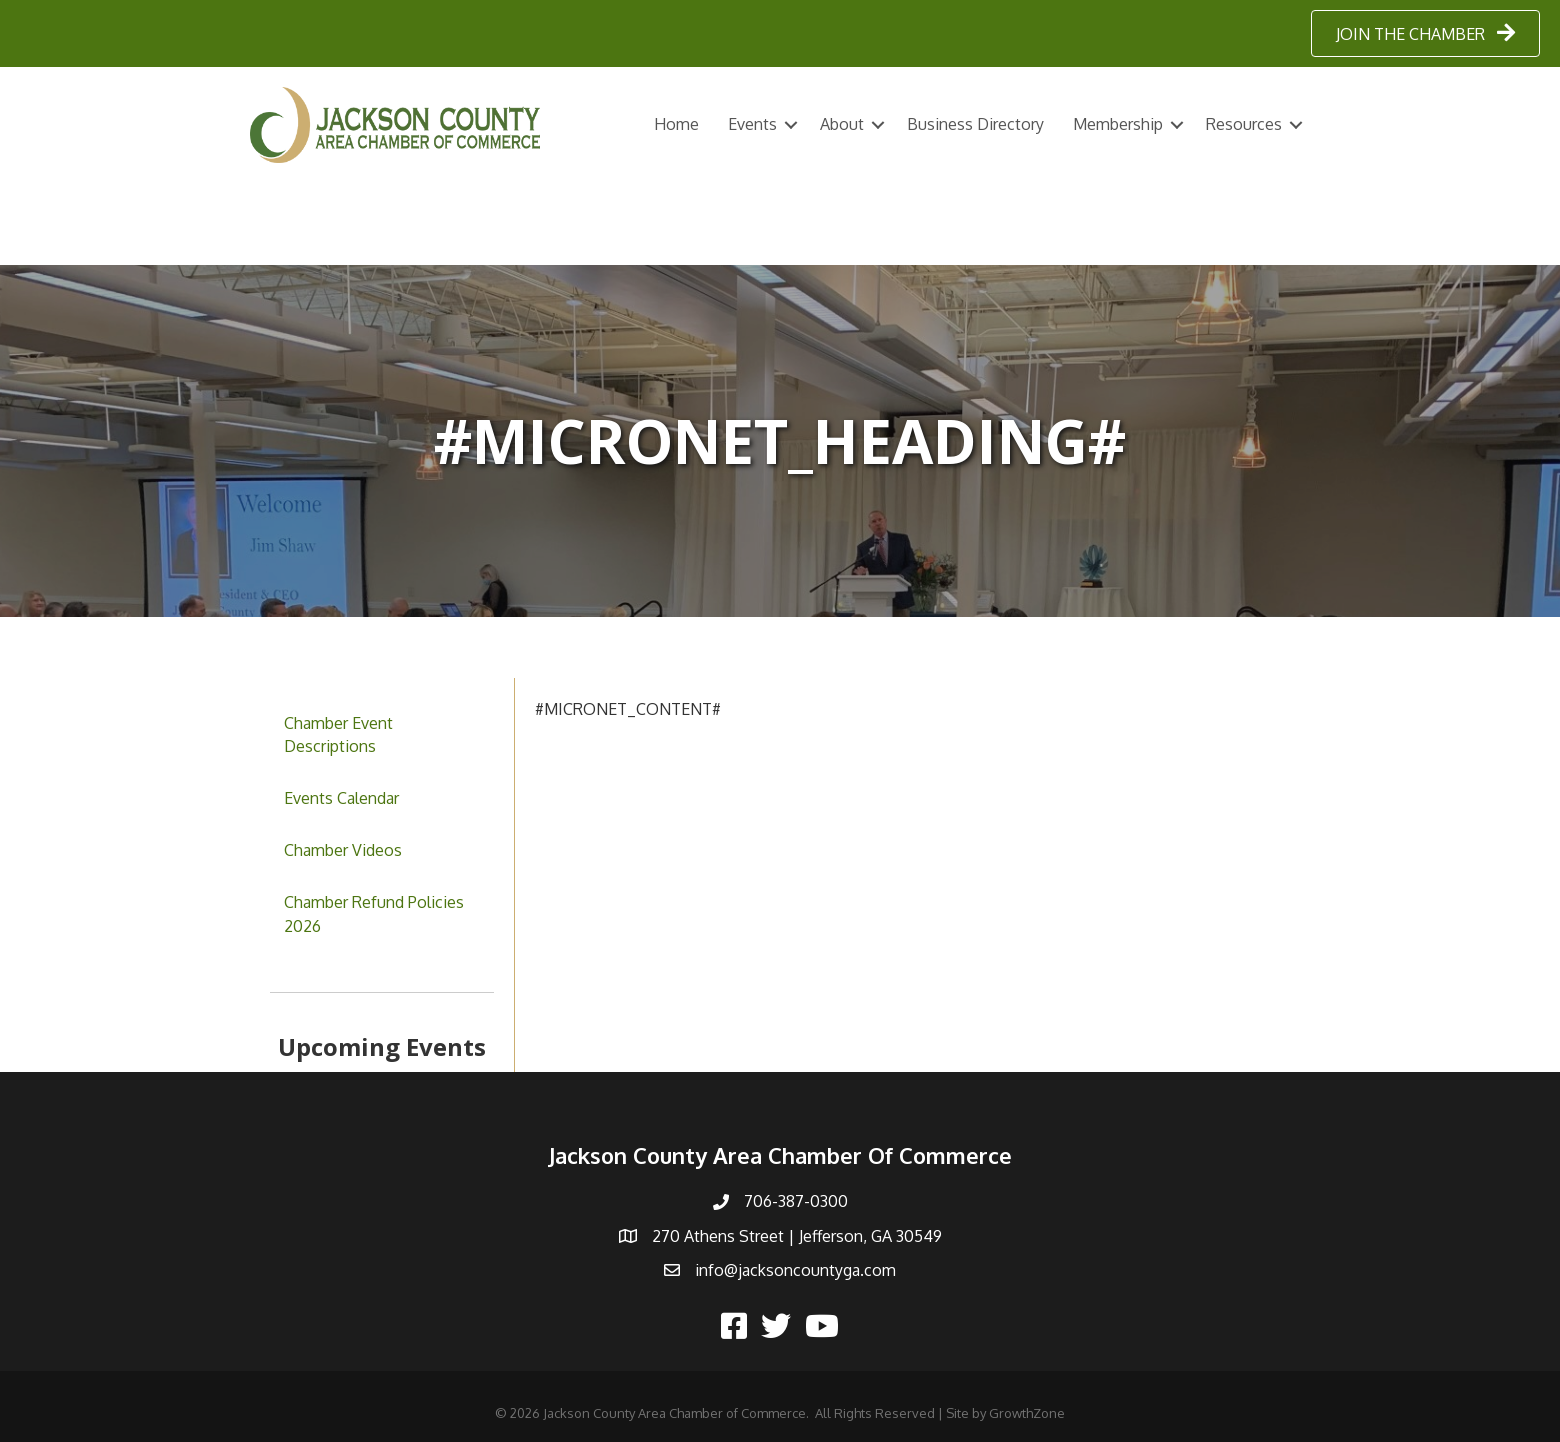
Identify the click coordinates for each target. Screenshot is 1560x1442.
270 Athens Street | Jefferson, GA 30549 (797, 1236)
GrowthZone (1027, 1413)
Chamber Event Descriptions (338, 734)
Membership (1118, 124)
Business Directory (975, 124)
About (842, 124)
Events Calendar (341, 798)
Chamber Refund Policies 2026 (374, 913)
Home (676, 124)
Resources (1244, 124)
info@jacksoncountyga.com (795, 1270)
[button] (1425, 33)
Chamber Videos (343, 850)
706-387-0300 (796, 1201)
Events (752, 124)
